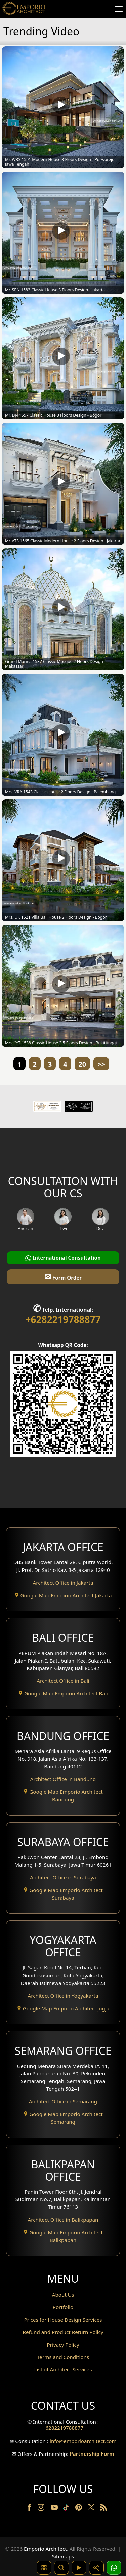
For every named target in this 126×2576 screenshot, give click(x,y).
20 (82, 1064)
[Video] (79, 2568)
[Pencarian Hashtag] (44, 2568)
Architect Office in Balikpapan (63, 2219)
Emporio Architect (45, 2548)
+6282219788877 (62, 1319)
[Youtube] (55, 2508)
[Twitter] (92, 2510)
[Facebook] (30, 2508)
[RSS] (103, 2508)
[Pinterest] (79, 2508)
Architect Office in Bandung (63, 1779)
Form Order (63, 1276)
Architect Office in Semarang (63, 2101)
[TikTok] (67, 2508)
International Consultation (63, 1257)
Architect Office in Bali (63, 1680)
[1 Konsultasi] (114, 2568)
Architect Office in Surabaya (63, 1877)
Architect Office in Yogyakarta (63, 1995)
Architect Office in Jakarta (63, 1582)
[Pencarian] (61, 2568)
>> (101, 1064)
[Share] (96, 2568)
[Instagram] (42, 2508)
